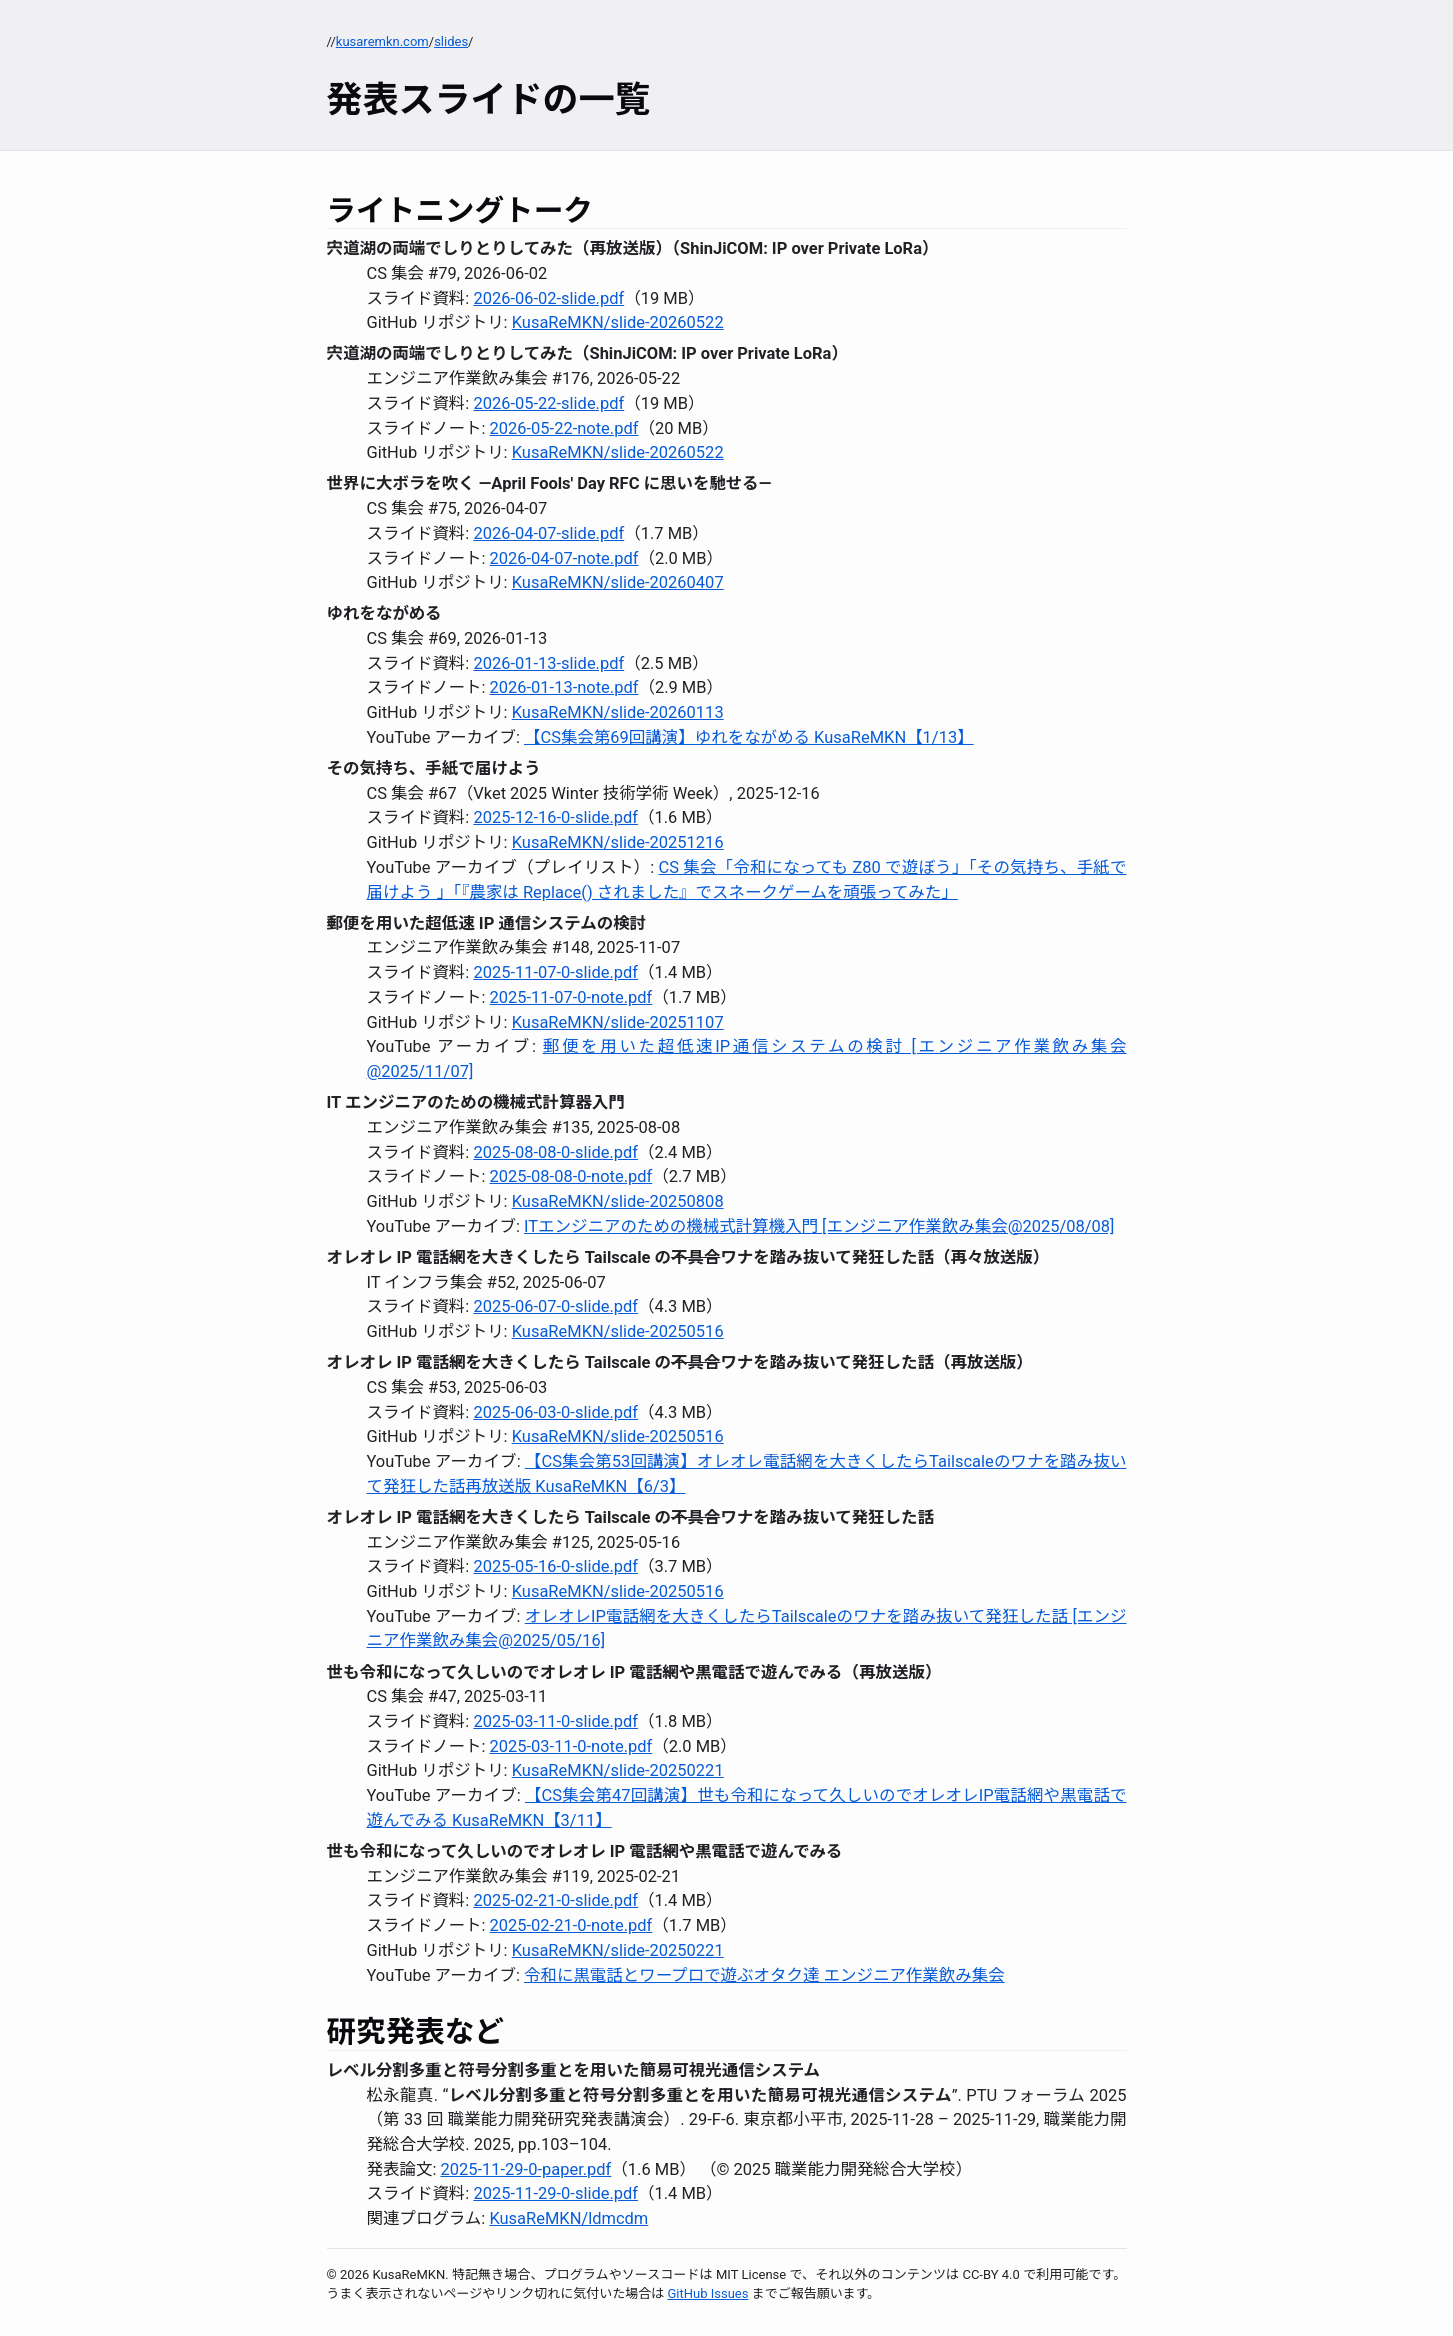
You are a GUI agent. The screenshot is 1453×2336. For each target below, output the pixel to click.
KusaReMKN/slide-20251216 (618, 842)
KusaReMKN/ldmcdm (568, 2218)
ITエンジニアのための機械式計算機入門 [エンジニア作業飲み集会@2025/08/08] (819, 1226)
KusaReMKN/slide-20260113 (618, 712)
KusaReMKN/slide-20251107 (618, 1022)
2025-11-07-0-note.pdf (571, 997)
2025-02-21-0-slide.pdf (555, 1900)
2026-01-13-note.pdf (564, 687)
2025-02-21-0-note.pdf (571, 1925)
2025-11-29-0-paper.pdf (525, 2169)
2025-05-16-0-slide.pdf (555, 1566)
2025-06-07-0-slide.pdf (555, 1306)
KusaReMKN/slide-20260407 (618, 582)
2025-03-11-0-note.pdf (571, 1746)
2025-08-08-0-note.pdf (571, 1176)
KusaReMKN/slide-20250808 (618, 1201)
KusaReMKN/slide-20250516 (618, 1331)
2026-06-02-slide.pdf (548, 298)
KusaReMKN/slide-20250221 (618, 1770)
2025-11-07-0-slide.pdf (555, 972)
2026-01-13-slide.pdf (548, 663)
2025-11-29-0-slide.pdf (555, 2193)
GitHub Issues (707, 2293)
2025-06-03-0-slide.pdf (555, 1412)
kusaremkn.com (382, 41)
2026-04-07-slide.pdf (548, 533)
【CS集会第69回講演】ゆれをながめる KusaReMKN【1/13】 (749, 737)
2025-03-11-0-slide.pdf (555, 1721)
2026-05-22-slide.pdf (548, 403)
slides (451, 41)
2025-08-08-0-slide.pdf (555, 1152)
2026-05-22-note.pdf (564, 428)
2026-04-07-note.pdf (564, 558)
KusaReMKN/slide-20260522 (618, 322)
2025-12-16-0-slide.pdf (555, 817)
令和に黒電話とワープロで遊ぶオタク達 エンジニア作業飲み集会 (764, 1975)
